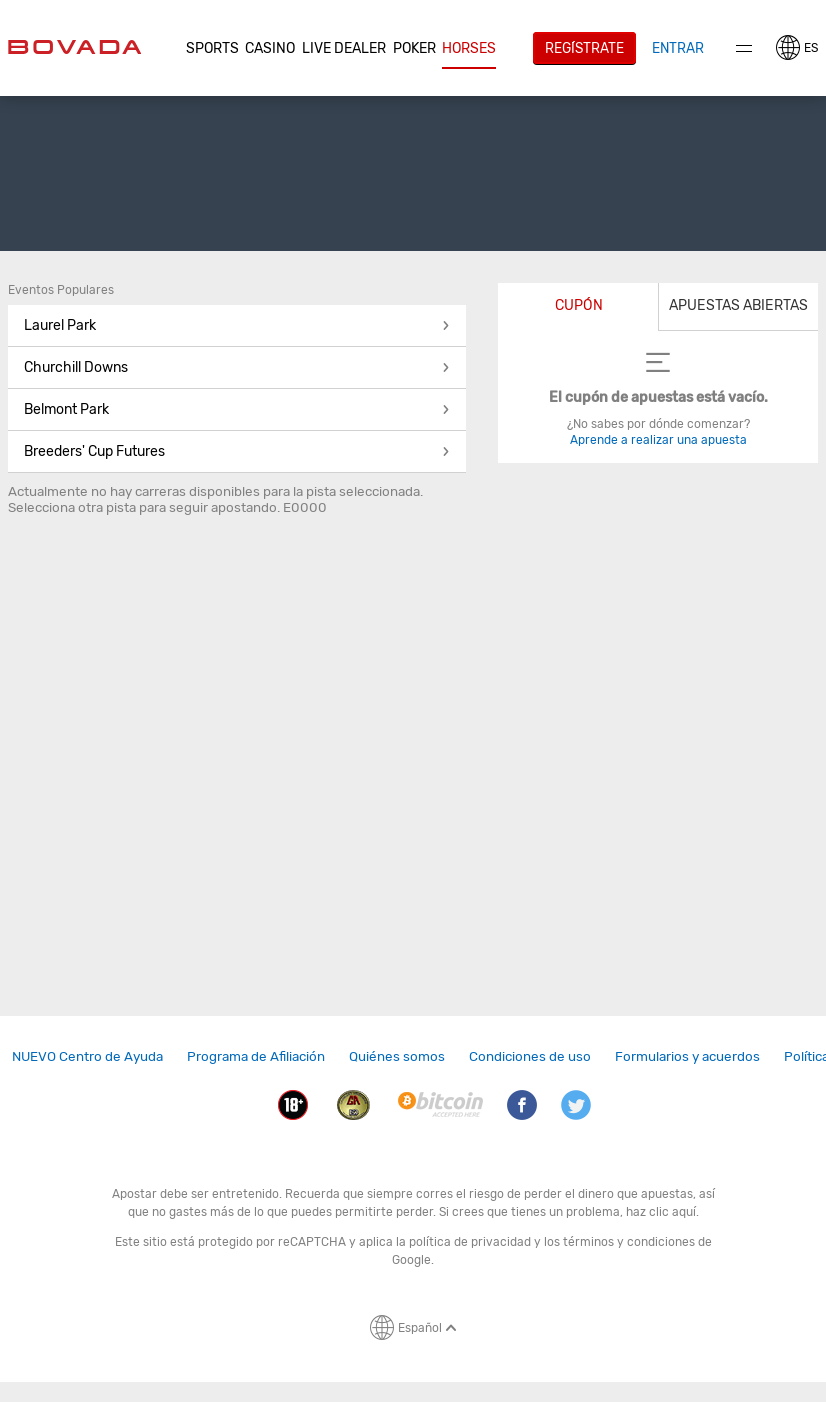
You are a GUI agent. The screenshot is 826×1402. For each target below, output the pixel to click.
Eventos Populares (61, 290)
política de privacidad (470, 1242)
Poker (414, 48)
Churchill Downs (237, 367)
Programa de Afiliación (256, 1056)
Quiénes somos (397, 1056)
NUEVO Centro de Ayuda (87, 1056)
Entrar (678, 48)
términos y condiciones (629, 1242)
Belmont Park (237, 409)
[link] (87, 1056)
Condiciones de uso (530, 1056)
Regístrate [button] (584, 48)
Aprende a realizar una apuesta (658, 440)
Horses (469, 48)
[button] (213, 49)
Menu (744, 48)
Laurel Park (237, 325)
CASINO (270, 48)
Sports (212, 48)
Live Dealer (344, 48)
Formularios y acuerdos (687, 1056)
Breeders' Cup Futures (237, 451)
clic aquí (672, 1212)
